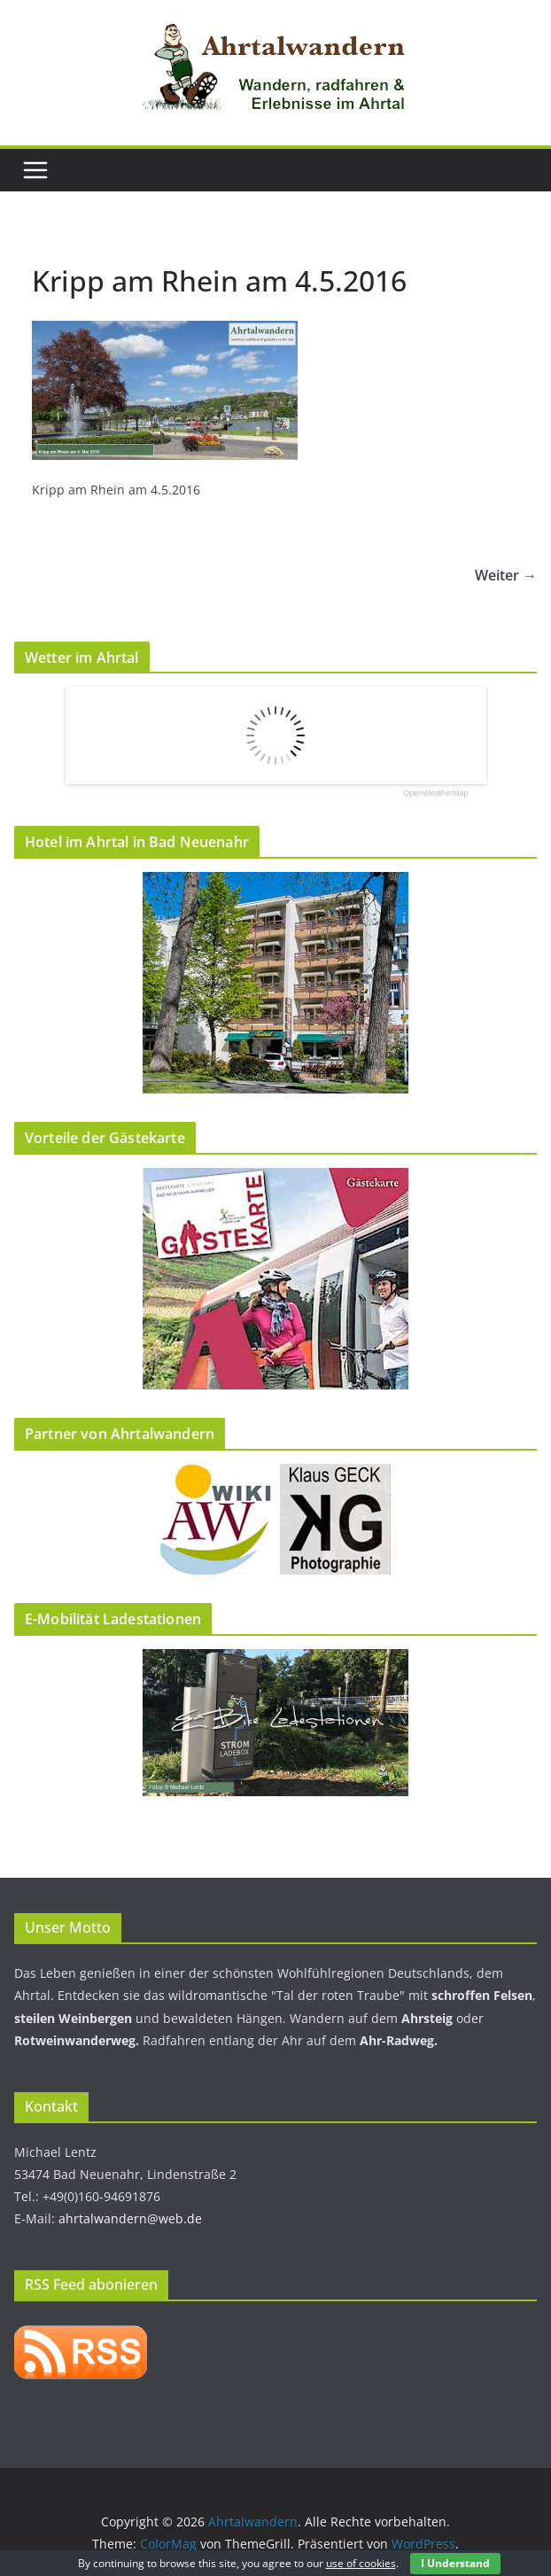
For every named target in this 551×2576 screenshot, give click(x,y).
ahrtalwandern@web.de (130, 2218)
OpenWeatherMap (435, 794)
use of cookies (361, 2563)
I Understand (455, 2563)
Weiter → (506, 575)
